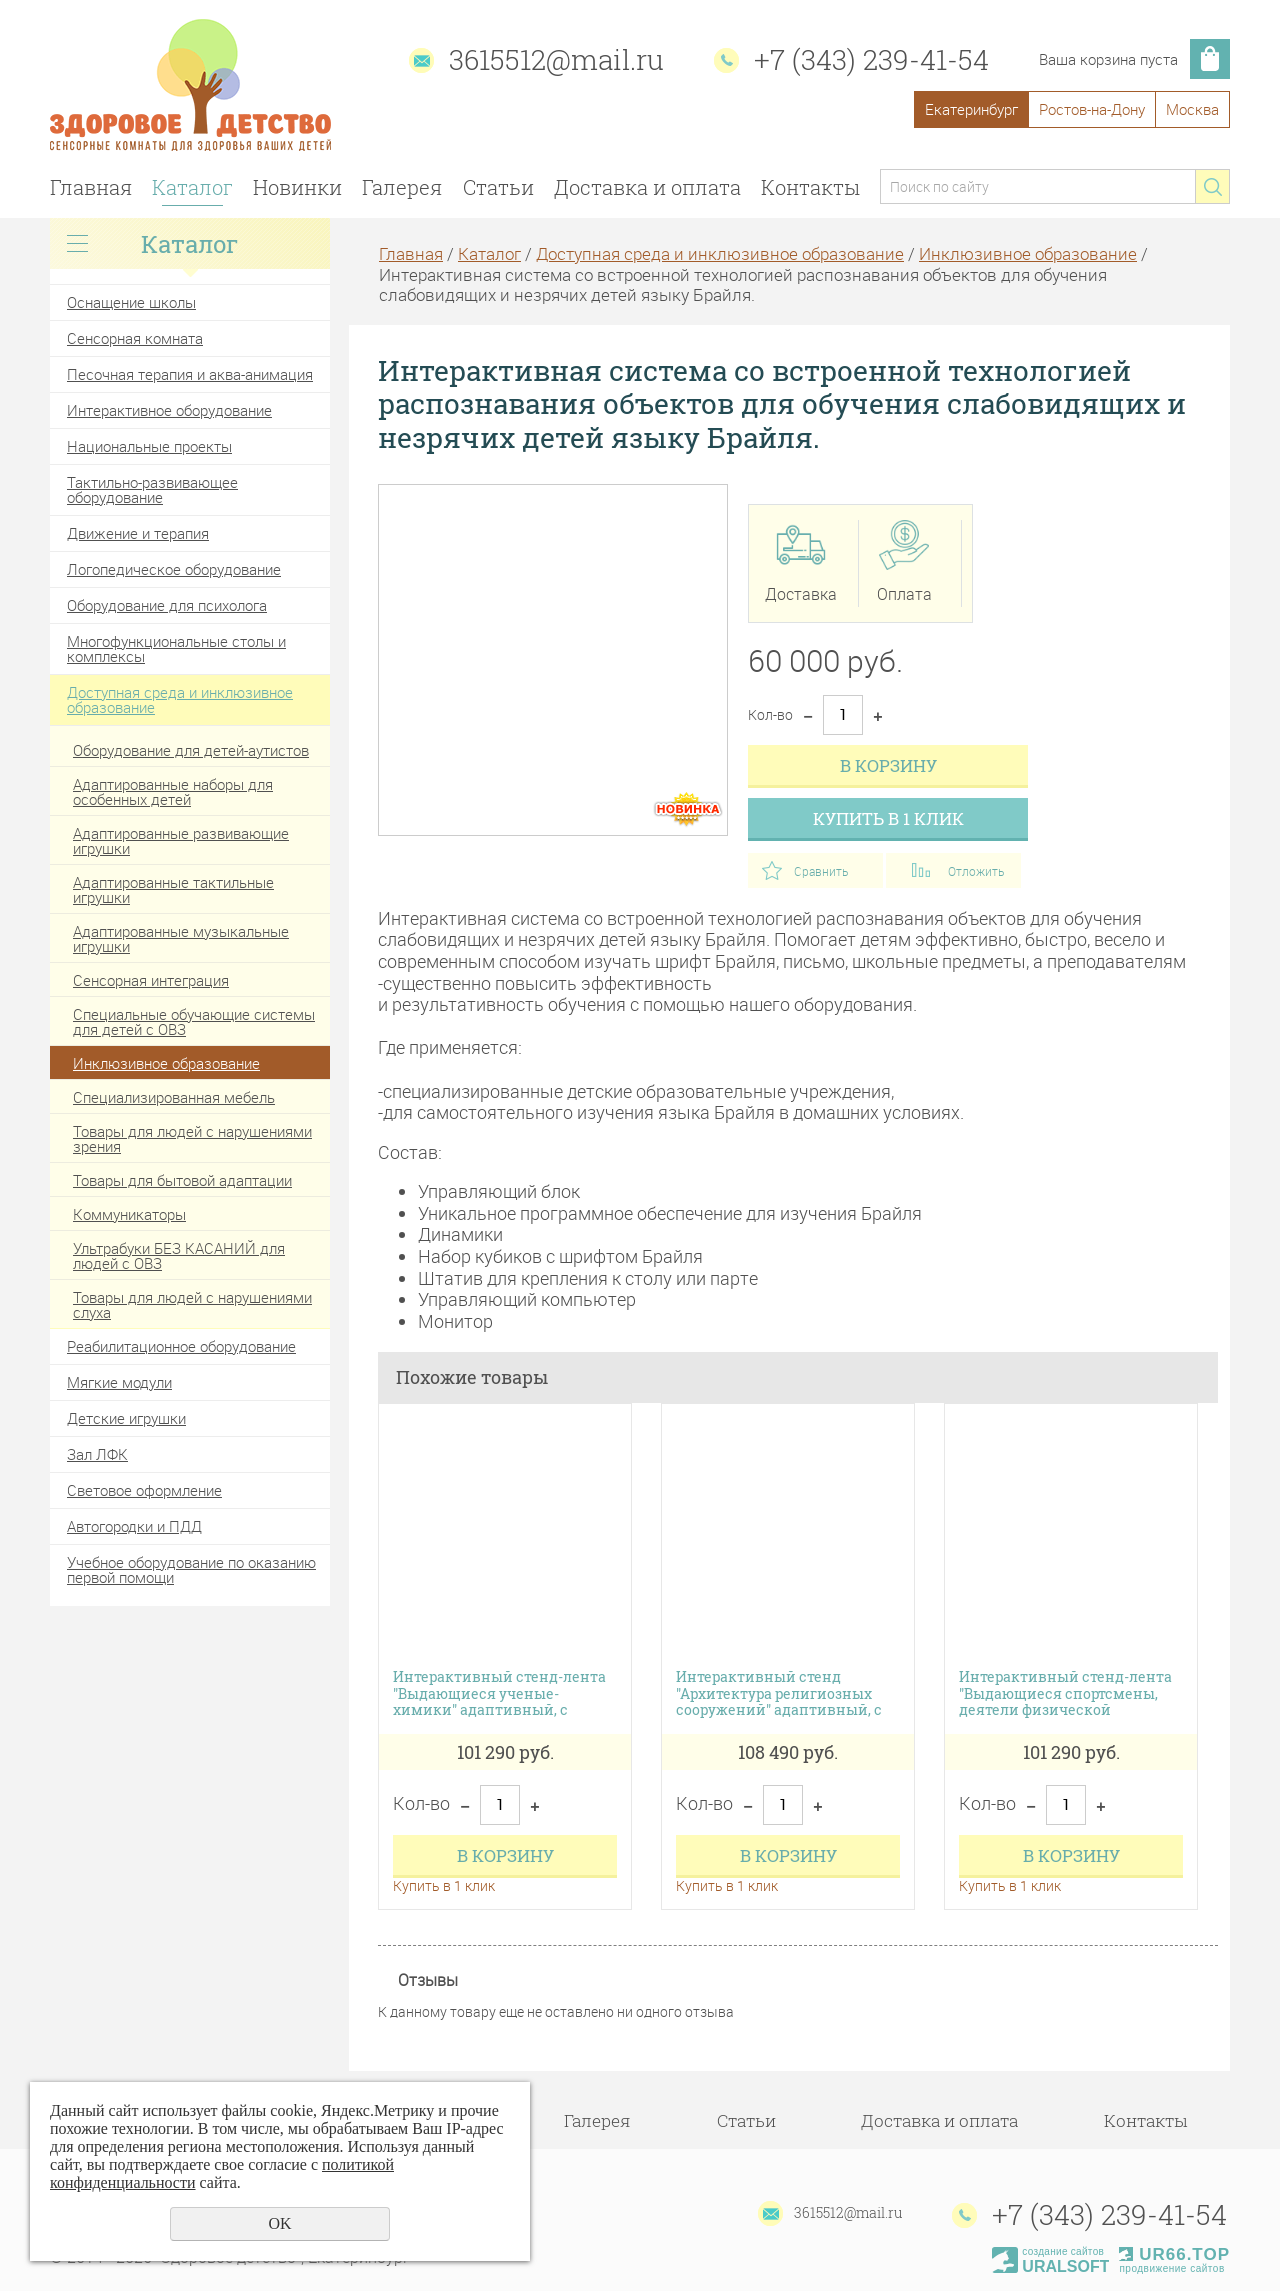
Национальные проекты (149, 446)
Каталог (192, 187)
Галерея (402, 187)
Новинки (297, 187)
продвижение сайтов (1171, 2268)
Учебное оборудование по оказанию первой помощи (191, 1569)
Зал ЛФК (97, 1454)
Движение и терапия (138, 533)
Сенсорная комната (135, 338)
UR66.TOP (1174, 2254)
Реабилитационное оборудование (181, 1346)
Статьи (498, 187)
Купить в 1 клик (888, 818)
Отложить (976, 871)
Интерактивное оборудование (169, 410)
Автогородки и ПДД (134, 1526)
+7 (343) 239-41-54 (871, 59)
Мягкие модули (119, 1382)
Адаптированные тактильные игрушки (173, 889)
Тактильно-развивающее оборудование (152, 489)
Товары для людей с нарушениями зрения (192, 1138)
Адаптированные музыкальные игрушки (181, 938)
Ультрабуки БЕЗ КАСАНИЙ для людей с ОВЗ (179, 1255)
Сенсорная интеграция (151, 980)
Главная (91, 187)
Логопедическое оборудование (174, 569)
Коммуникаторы (129, 1214)
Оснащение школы (131, 302)
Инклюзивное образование (166, 1063)
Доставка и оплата (647, 187)
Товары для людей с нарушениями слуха (192, 1304)
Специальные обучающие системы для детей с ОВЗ (194, 1021)
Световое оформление (144, 1490)
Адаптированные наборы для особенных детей (173, 791)
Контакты (810, 187)
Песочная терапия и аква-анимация (190, 374)
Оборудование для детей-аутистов (191, 750)
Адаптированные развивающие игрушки (181, 840)
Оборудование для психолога (167, 605)
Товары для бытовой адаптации (182, 1180)
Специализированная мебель (174, 1097)
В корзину (888, 765)
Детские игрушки (126, 1418)
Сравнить (821, 871)
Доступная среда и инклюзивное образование (180, 699)
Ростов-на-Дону (1092, 109)
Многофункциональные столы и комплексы (176, 648)
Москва (1192, 109)
